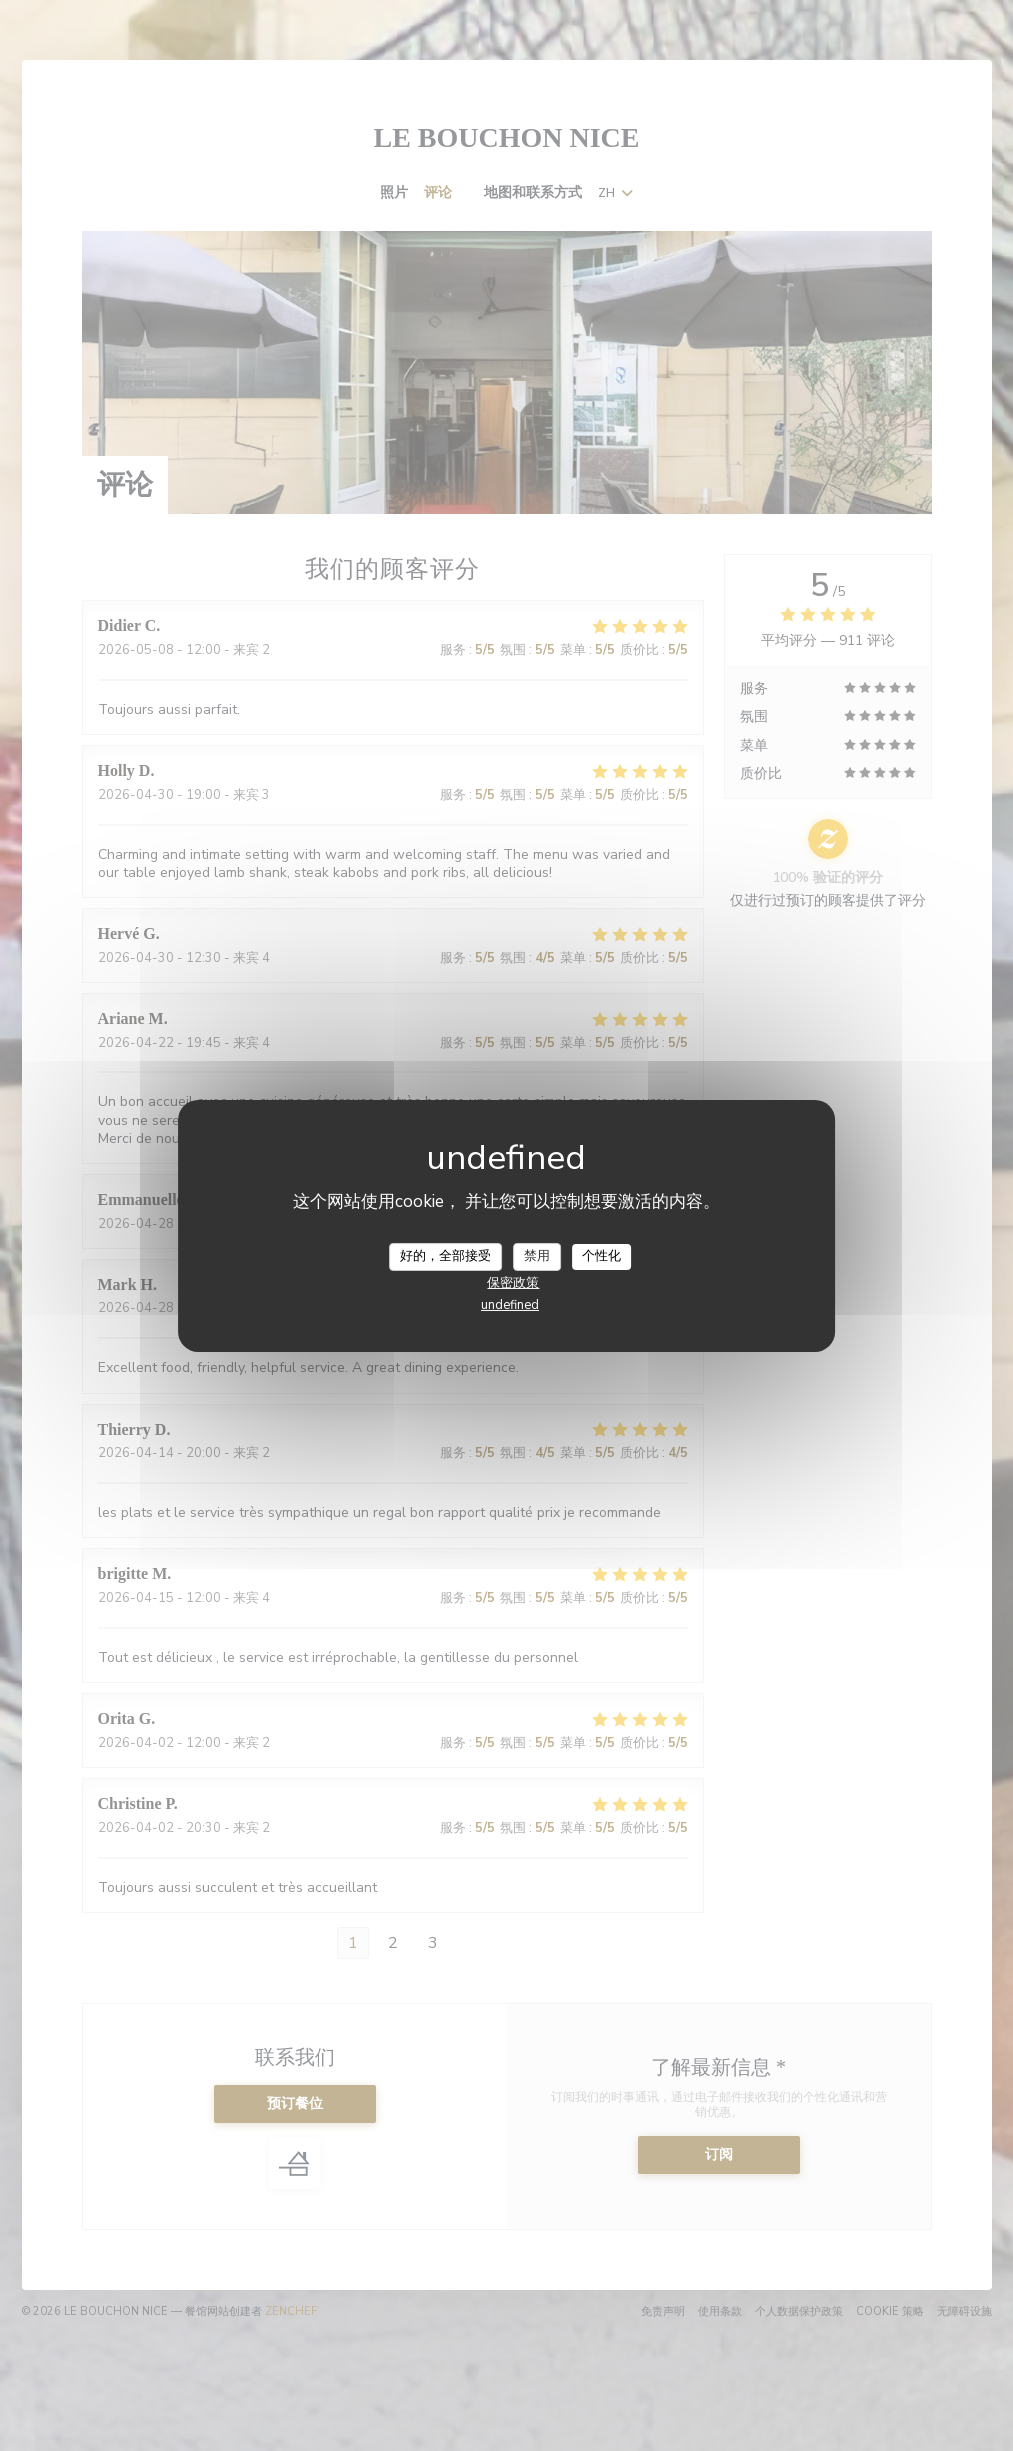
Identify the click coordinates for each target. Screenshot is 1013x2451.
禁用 (537, 1256)
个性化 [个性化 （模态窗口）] (601, 1256)
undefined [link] (510, 1305)
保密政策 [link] (513, 1283)
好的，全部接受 (445, 1256)
